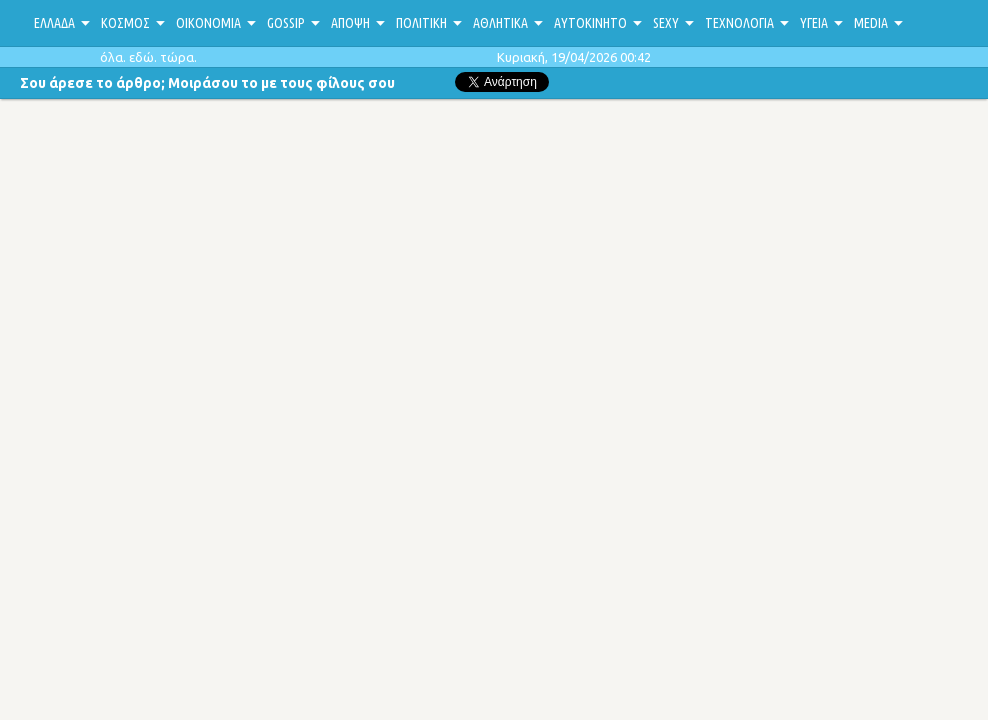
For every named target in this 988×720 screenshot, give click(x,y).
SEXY (666, 23)
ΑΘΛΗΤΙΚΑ (500, 23)
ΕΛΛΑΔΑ (54, 23)
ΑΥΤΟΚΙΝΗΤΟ (590, 23)
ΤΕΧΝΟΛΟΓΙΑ (739, 23)
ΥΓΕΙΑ (814, 23)
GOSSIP (286, 23)
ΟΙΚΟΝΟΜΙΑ (208, 23)
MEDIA (871, 23)
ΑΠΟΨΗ (350, 23)
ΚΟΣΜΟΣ (125, 23)
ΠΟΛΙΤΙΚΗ (421, 23)
